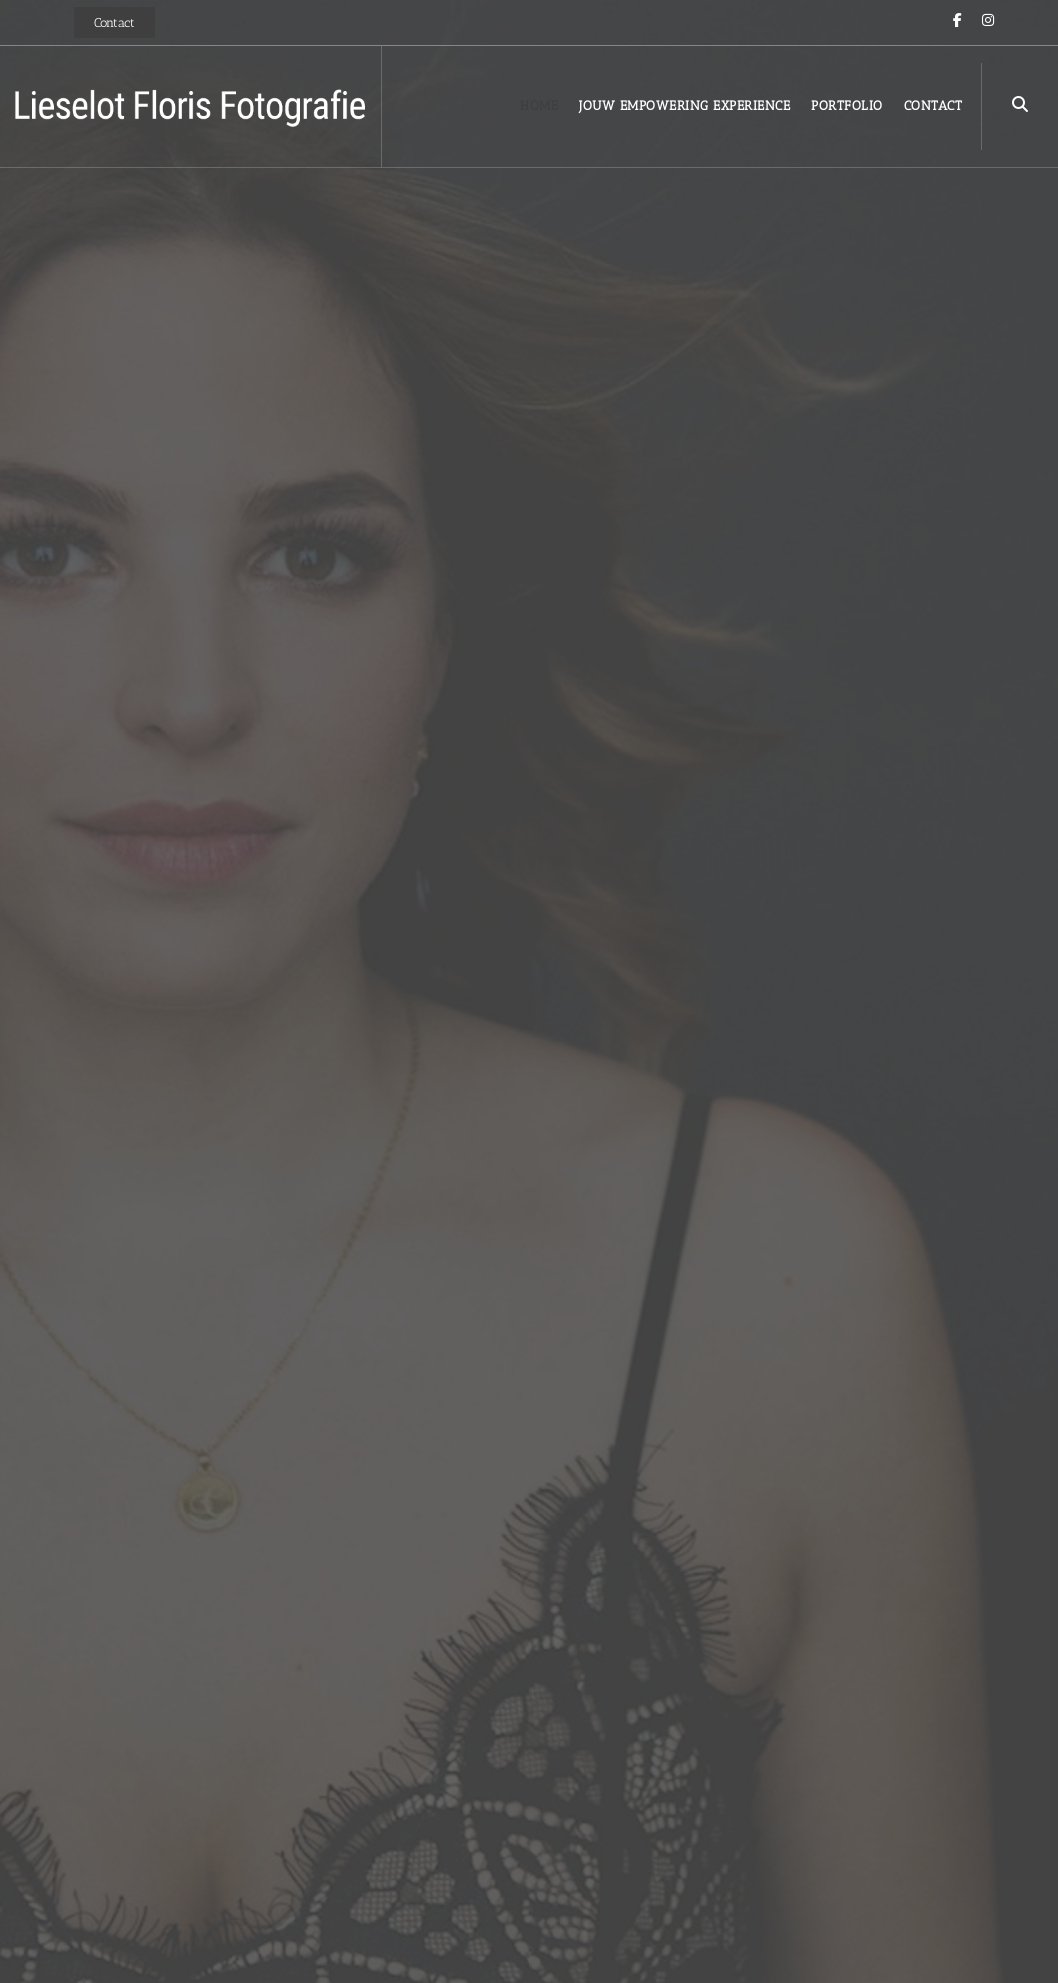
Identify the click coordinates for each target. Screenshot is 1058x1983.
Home (539, 105)
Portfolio (847, 105)
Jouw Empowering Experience (684, 105)
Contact (933, 105)
